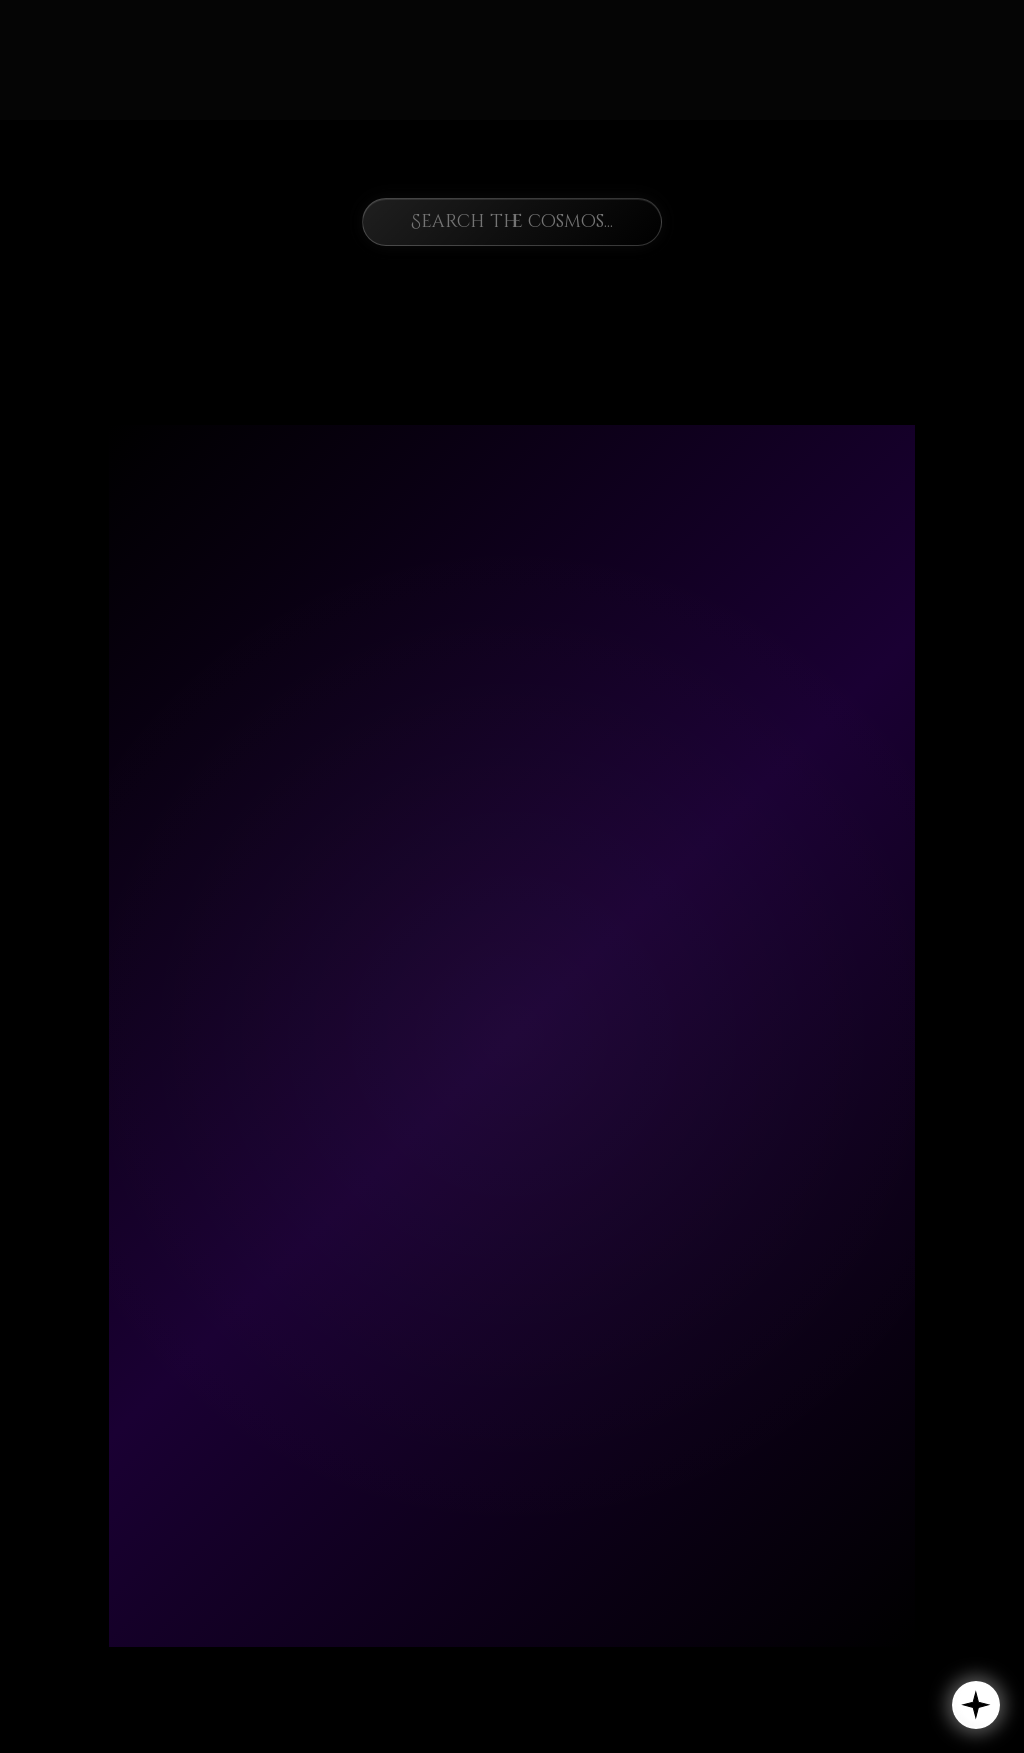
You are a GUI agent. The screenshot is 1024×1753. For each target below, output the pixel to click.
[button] (976, 1705)
